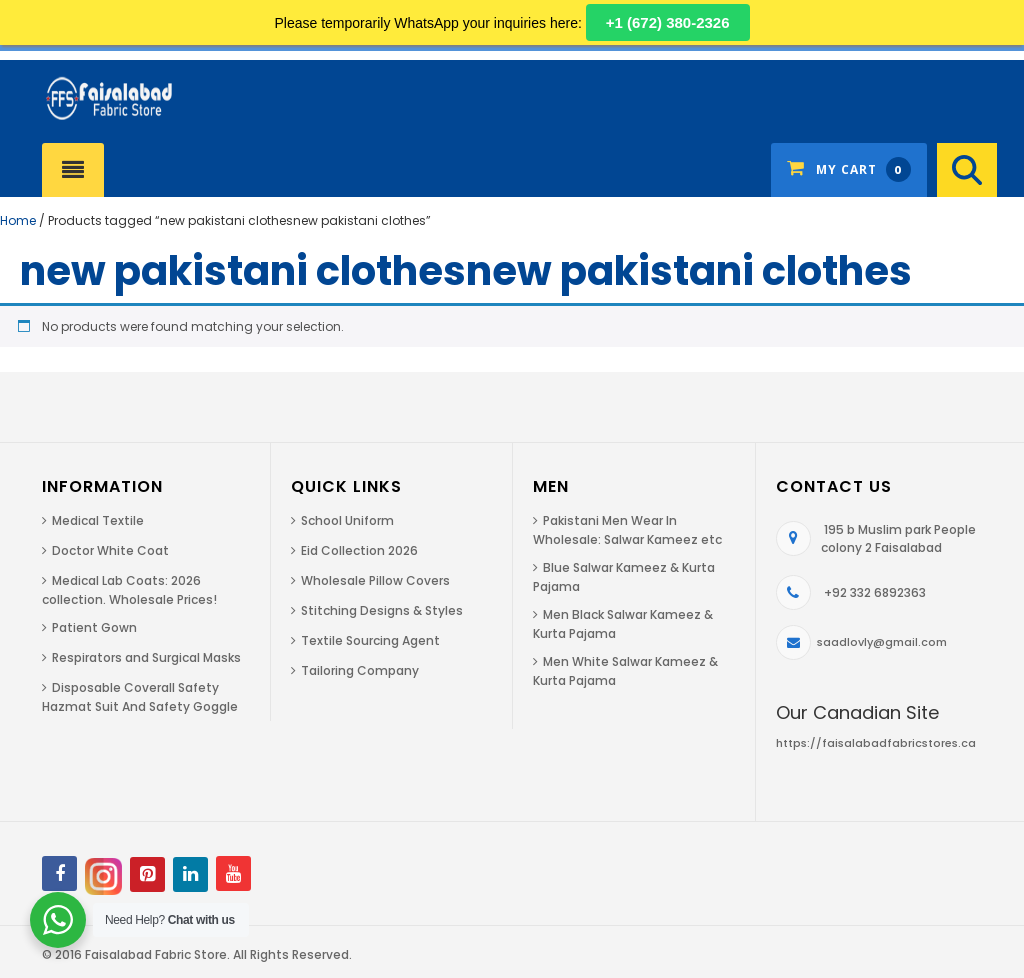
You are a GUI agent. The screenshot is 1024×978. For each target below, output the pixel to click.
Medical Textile (98, 520)
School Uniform (347, 520)
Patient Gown (94, 627)
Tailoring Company (360, 670)
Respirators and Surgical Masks (146, 657)
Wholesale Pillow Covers (375, 580)
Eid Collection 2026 (359, 550)
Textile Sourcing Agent (370, 640)
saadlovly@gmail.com (882, 642)
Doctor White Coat (110, 550)
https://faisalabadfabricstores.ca (876, 743)
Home (18, 220)
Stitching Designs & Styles (382, 610)
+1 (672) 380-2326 (668, 22)
